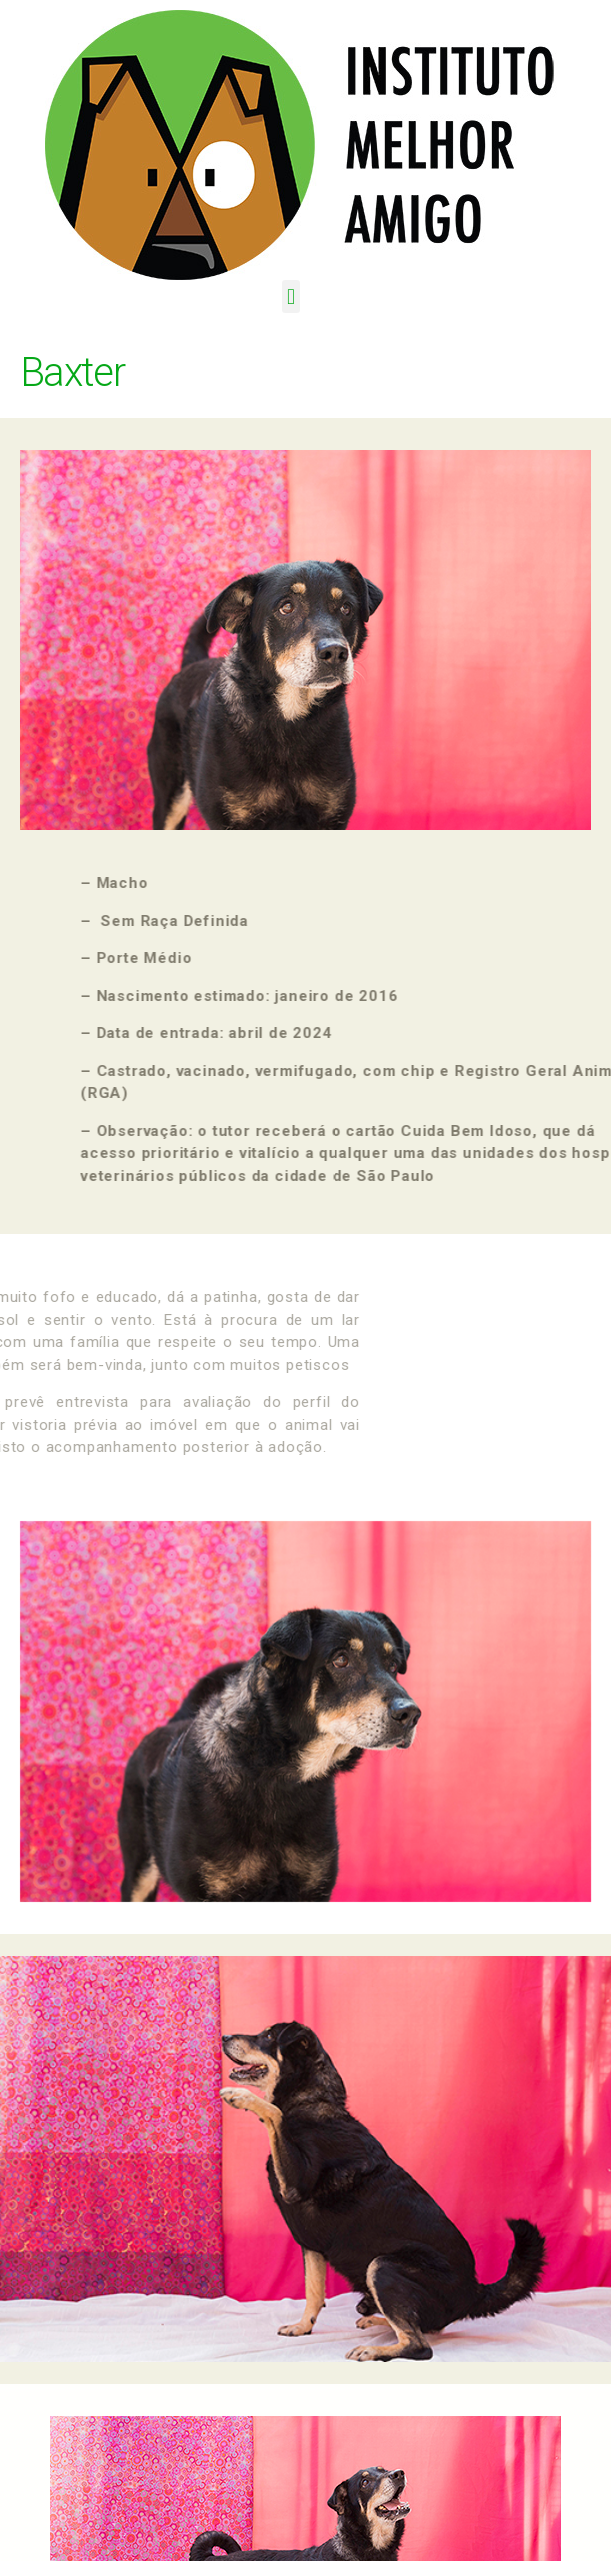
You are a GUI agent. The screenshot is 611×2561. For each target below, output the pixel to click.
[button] (291, 296)
